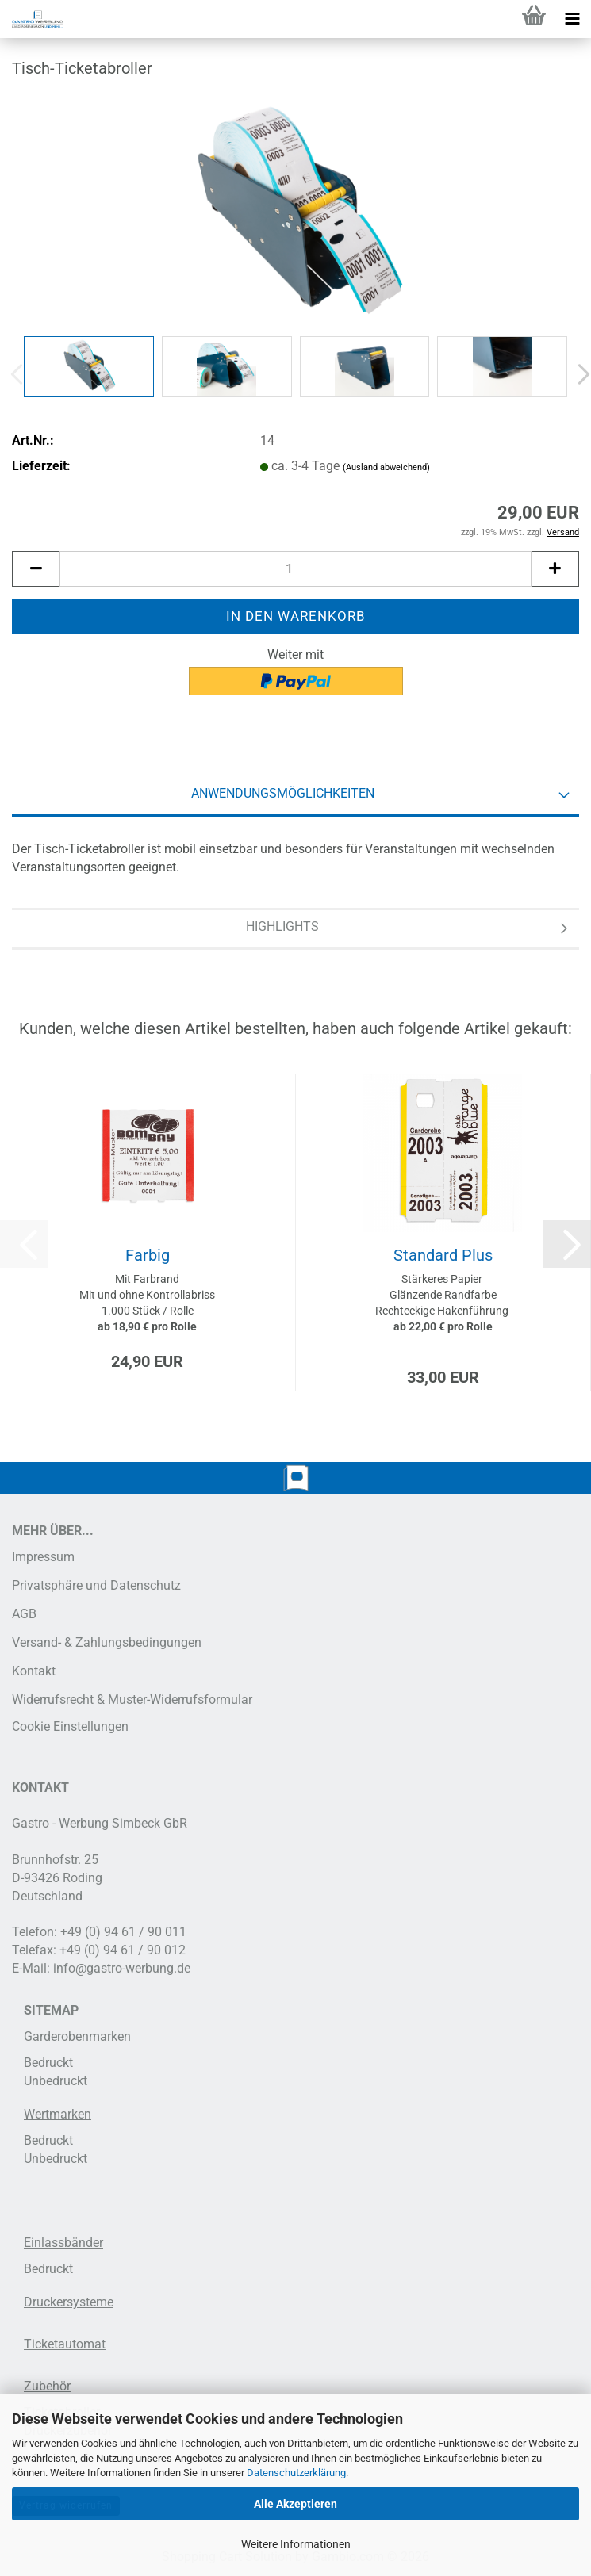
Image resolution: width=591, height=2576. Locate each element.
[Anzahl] (295, 569)
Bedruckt (48, 2062)
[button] (35, 569)
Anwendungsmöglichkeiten (282, 793)
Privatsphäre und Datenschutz (96, 1585)
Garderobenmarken (77, 2036)
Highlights (282, 926)
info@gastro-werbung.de (121, 1968)
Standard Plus (443, 1255)
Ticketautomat (65, 2344)
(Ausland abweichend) (386, 467)
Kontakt (34, 1670)
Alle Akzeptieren (295, 2504)
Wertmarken (57, 2114)
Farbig (147, 1255)
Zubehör (47, 2386)
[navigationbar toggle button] (572, 19)
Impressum (43, 1556)
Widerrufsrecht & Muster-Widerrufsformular (132, 1699)
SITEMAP (51, 2010)
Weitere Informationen (296, 2544)
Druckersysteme (68, 2302)
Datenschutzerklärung (296, 2472)
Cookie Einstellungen (70, 1726)
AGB (24, 1613)
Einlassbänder (63, 2242)
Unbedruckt (55, 2080)
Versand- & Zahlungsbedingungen (106, 1642)
